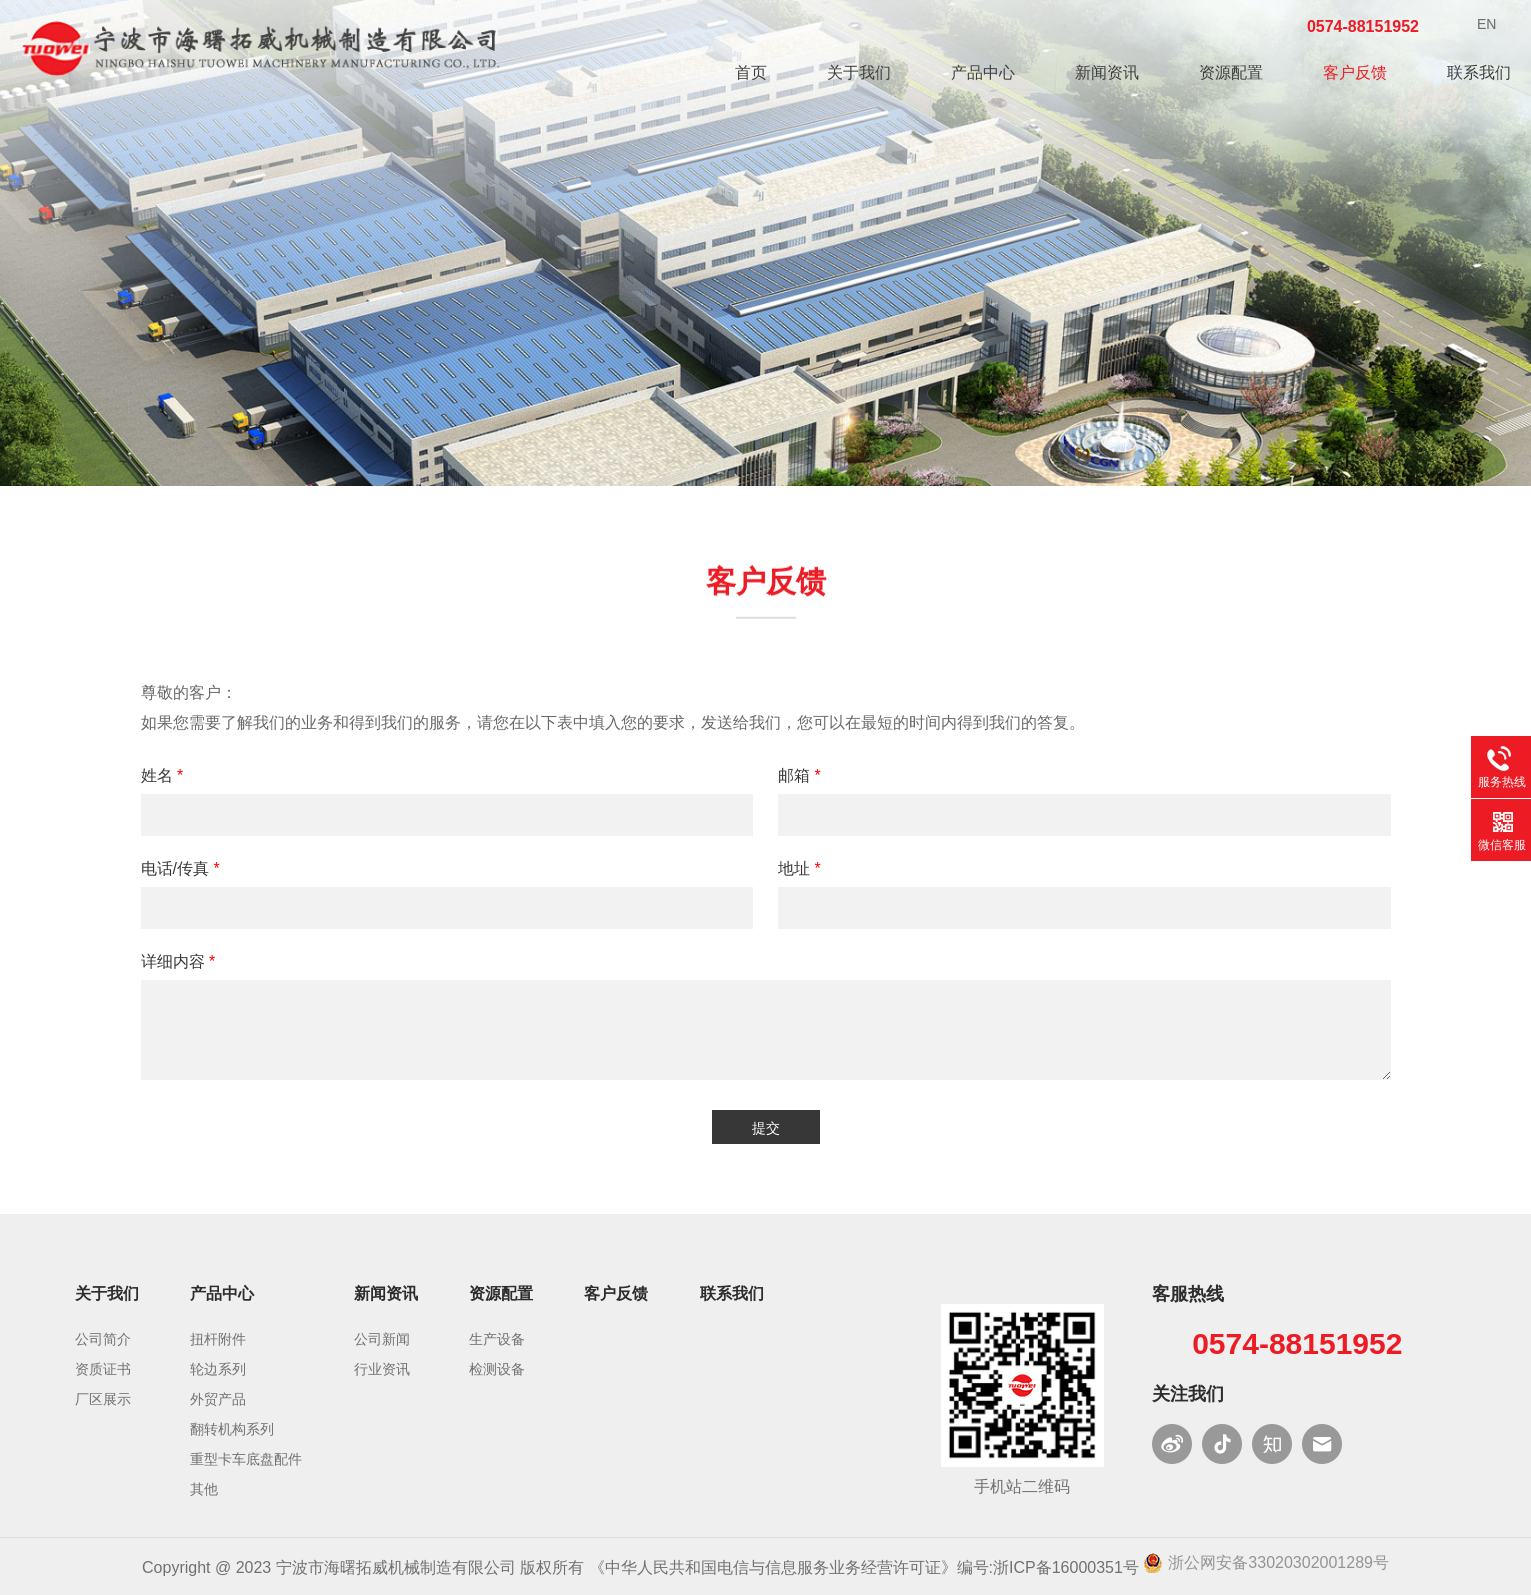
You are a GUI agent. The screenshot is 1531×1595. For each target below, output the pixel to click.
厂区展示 (103, 1399)
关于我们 (859, 72)
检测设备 (497, 1369)
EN (1486, 24)
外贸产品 (218, 1399)
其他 (204, 1489)
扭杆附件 (218, 1339)
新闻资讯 (1107, 72)
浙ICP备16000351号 (1066, 1567)
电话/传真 (180, 868)
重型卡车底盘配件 (246, 1459)
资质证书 (103, 1369)
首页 (751, 72)
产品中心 (983, 72)
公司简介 (103, 1339)
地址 (799, 868)
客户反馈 (1355, 72)
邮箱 (799, 775)
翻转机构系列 (232, 1429)
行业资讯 (382, 1369)
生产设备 (497, 1339)
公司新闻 (382, 1339)
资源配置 (1231, 72)
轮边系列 (218, 1369)
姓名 (162, 775)
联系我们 (1479, 72)
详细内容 (178, 961)
